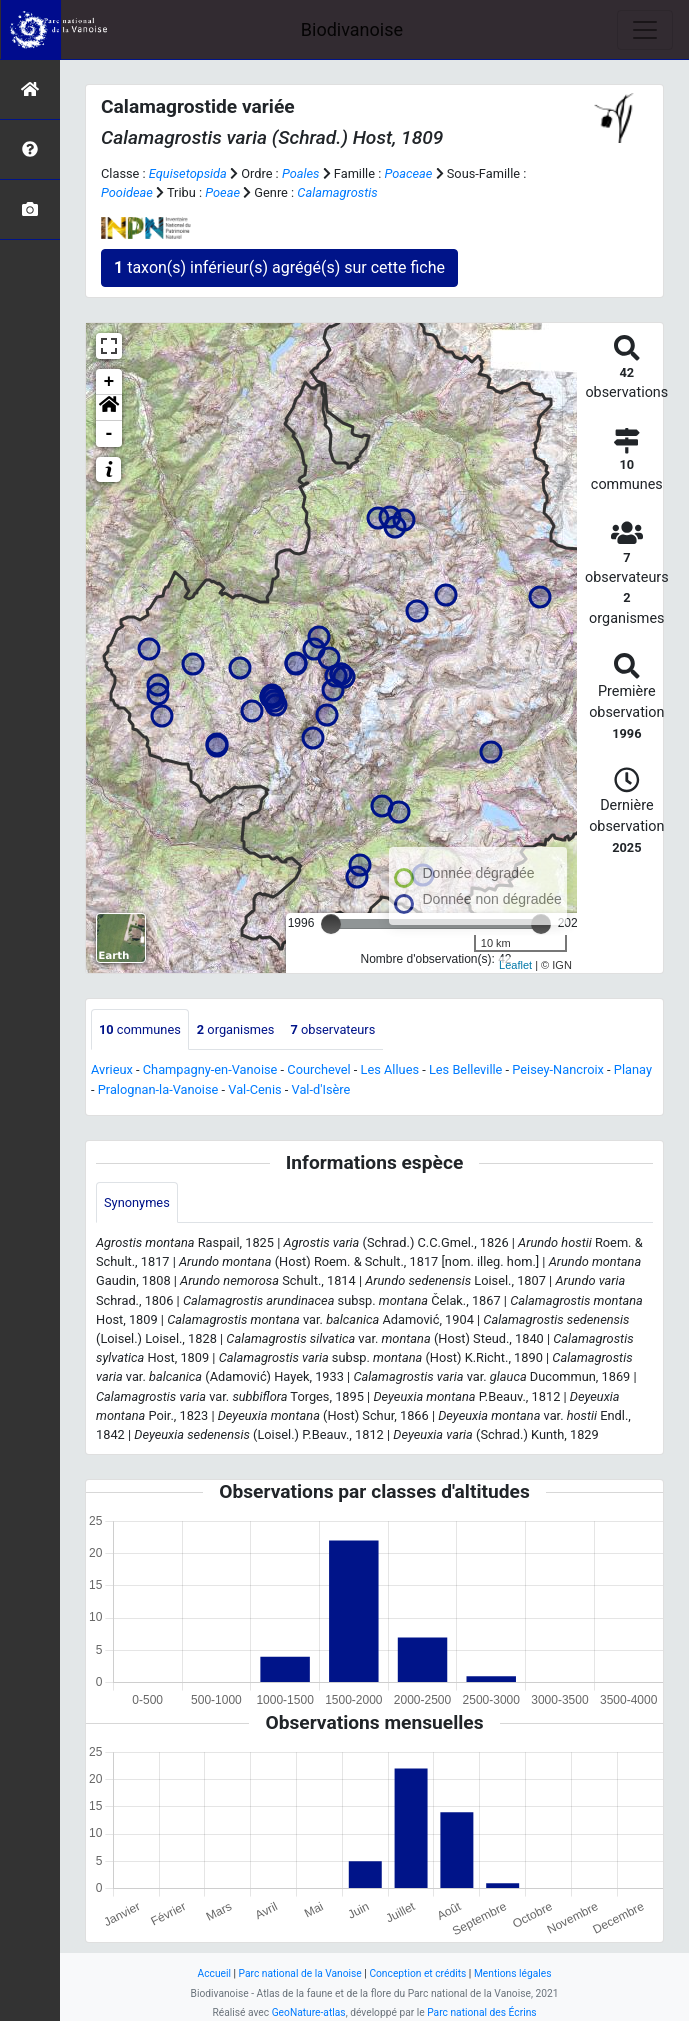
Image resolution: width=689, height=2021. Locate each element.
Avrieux (112, 1069)
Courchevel (318, 1069)
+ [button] (109, 382)
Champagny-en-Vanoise (210, 1069)
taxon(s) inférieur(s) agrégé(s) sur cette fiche (279, 267)
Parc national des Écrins (481, 2012)
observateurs (332, 1029)
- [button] (109, 434)
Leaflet (515, 965)
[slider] (331, 924)
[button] (109, 408)
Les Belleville (465, 1069)
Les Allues (390, 1069)
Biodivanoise (352, 29)
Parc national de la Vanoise (300, 1973)
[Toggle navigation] (645, 30)
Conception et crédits (417, 1973)
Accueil (214, 1973)
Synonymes (137, 1202)
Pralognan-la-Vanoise (158, 1089)
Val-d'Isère (321, 1089)
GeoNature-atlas (309, 2012)
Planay (633, 1069)
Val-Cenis (254, 1089)
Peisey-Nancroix (558, 1069)
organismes (236, 1029)
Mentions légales (513, 1973)
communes (140, 1029)
